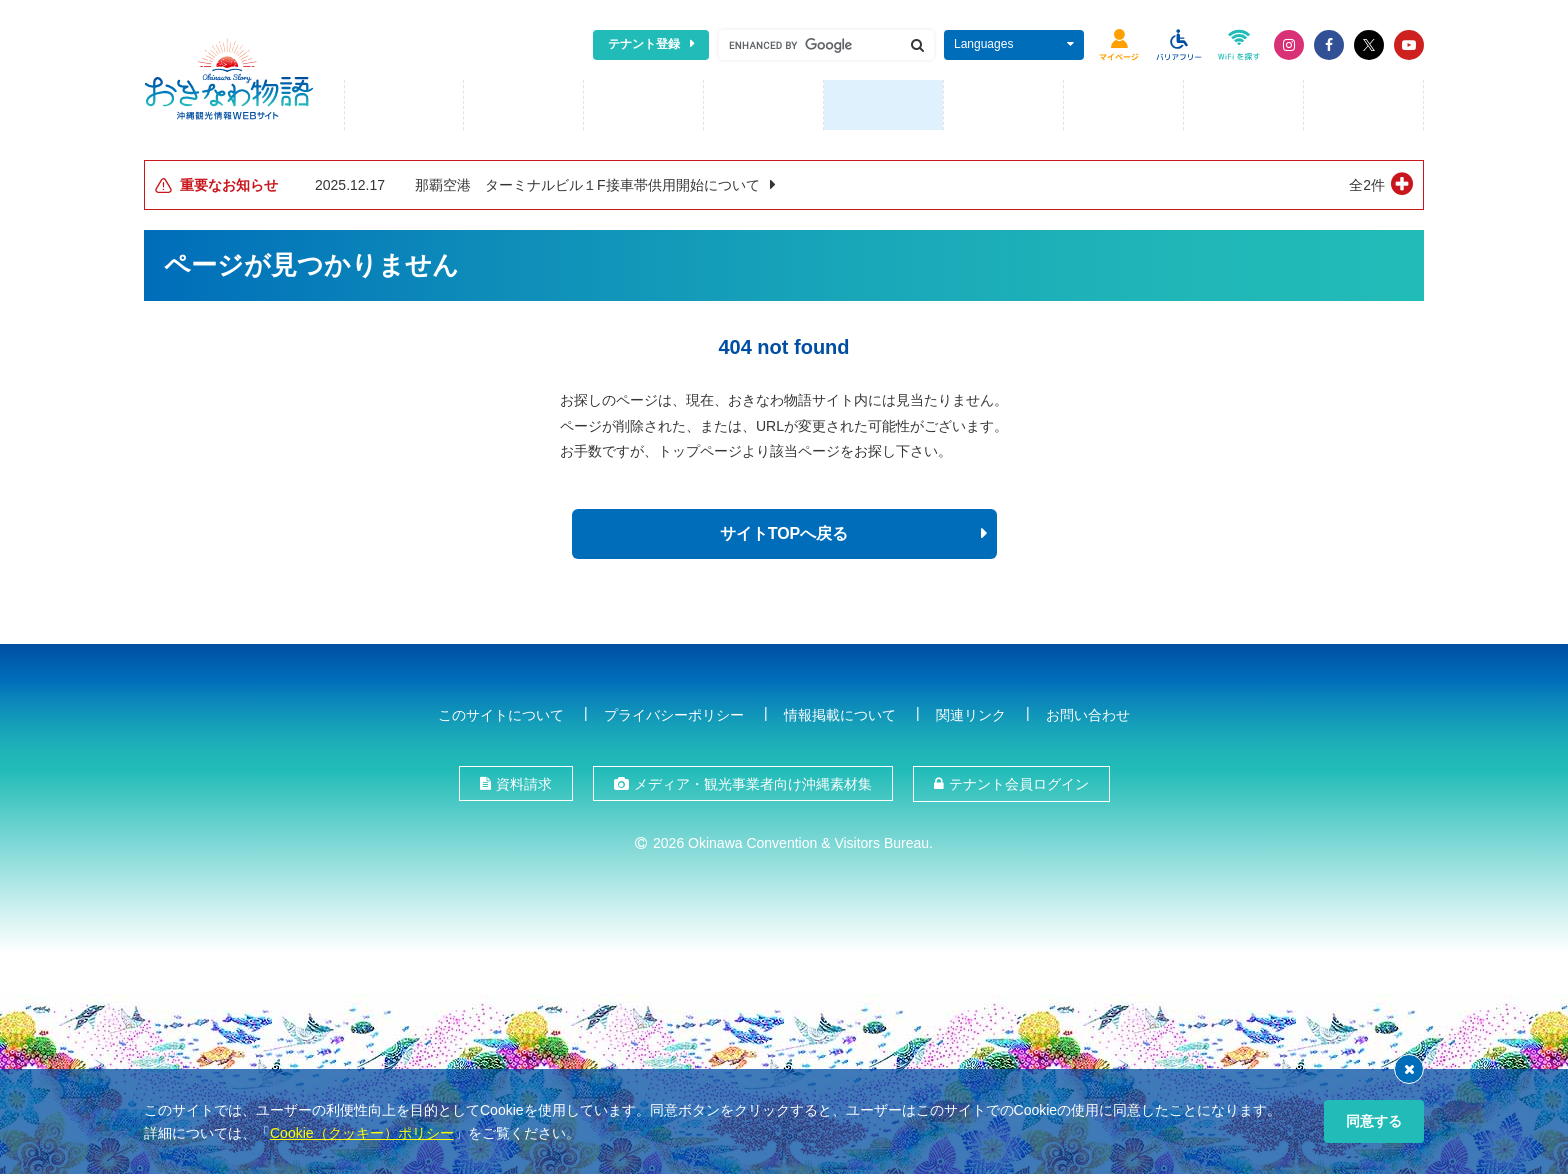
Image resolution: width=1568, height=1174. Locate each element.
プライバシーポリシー (674, 714)
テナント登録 (644, 44)
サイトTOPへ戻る (784, 533)
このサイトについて (501, 714)
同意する (1374, 1121)
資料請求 (524, 784)
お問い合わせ (1088, 714)
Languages (983, 44)
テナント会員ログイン (1019, 784)
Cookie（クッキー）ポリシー (362, 1133)
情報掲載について (840, 714)
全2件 (1367, 185)
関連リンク (971, 714)
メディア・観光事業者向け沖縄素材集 (753, 784)
